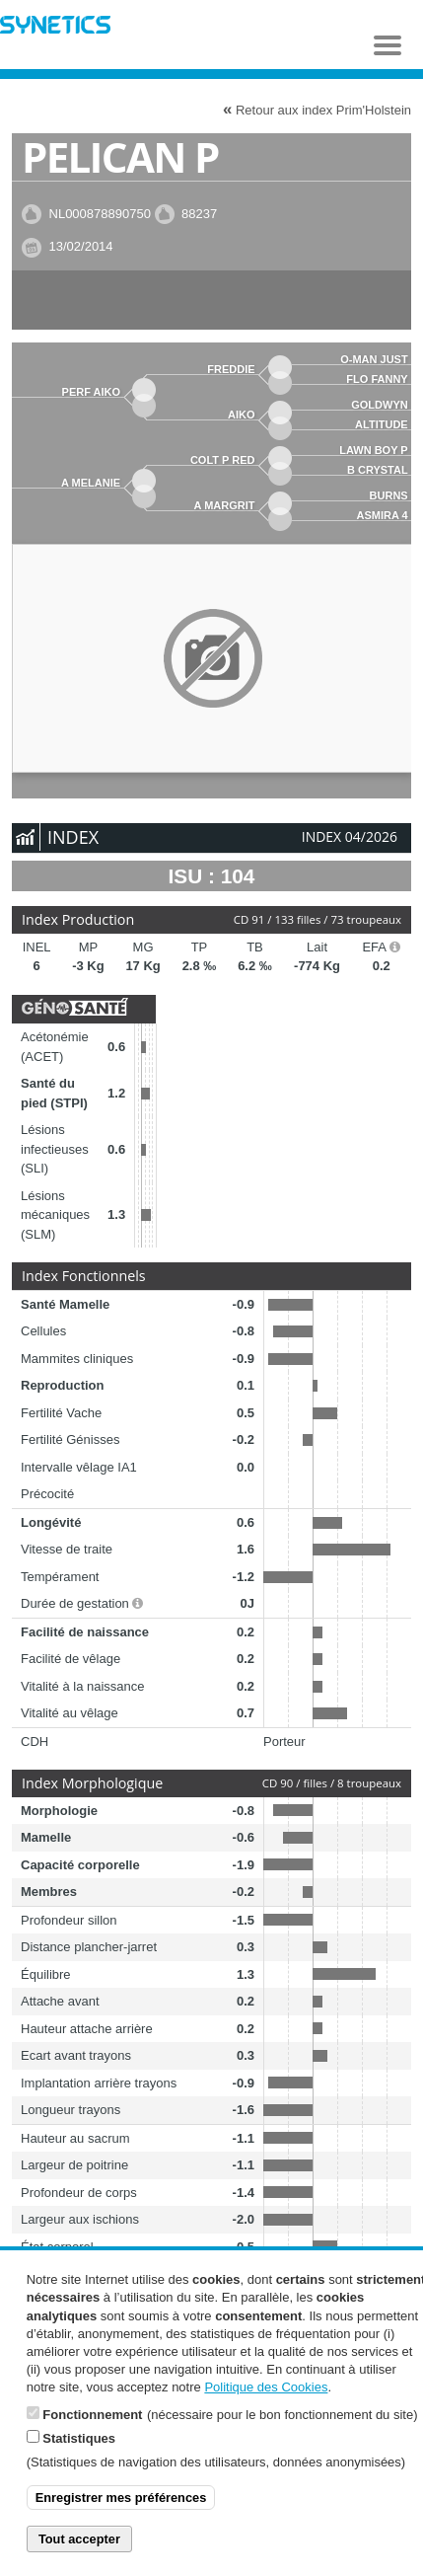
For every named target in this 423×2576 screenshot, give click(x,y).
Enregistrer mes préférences (121, 2511)
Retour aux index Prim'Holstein (317, 109)
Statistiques (78, 2451)
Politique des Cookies (265, 2400)
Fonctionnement (92, 2427)
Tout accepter (79, 2551)
